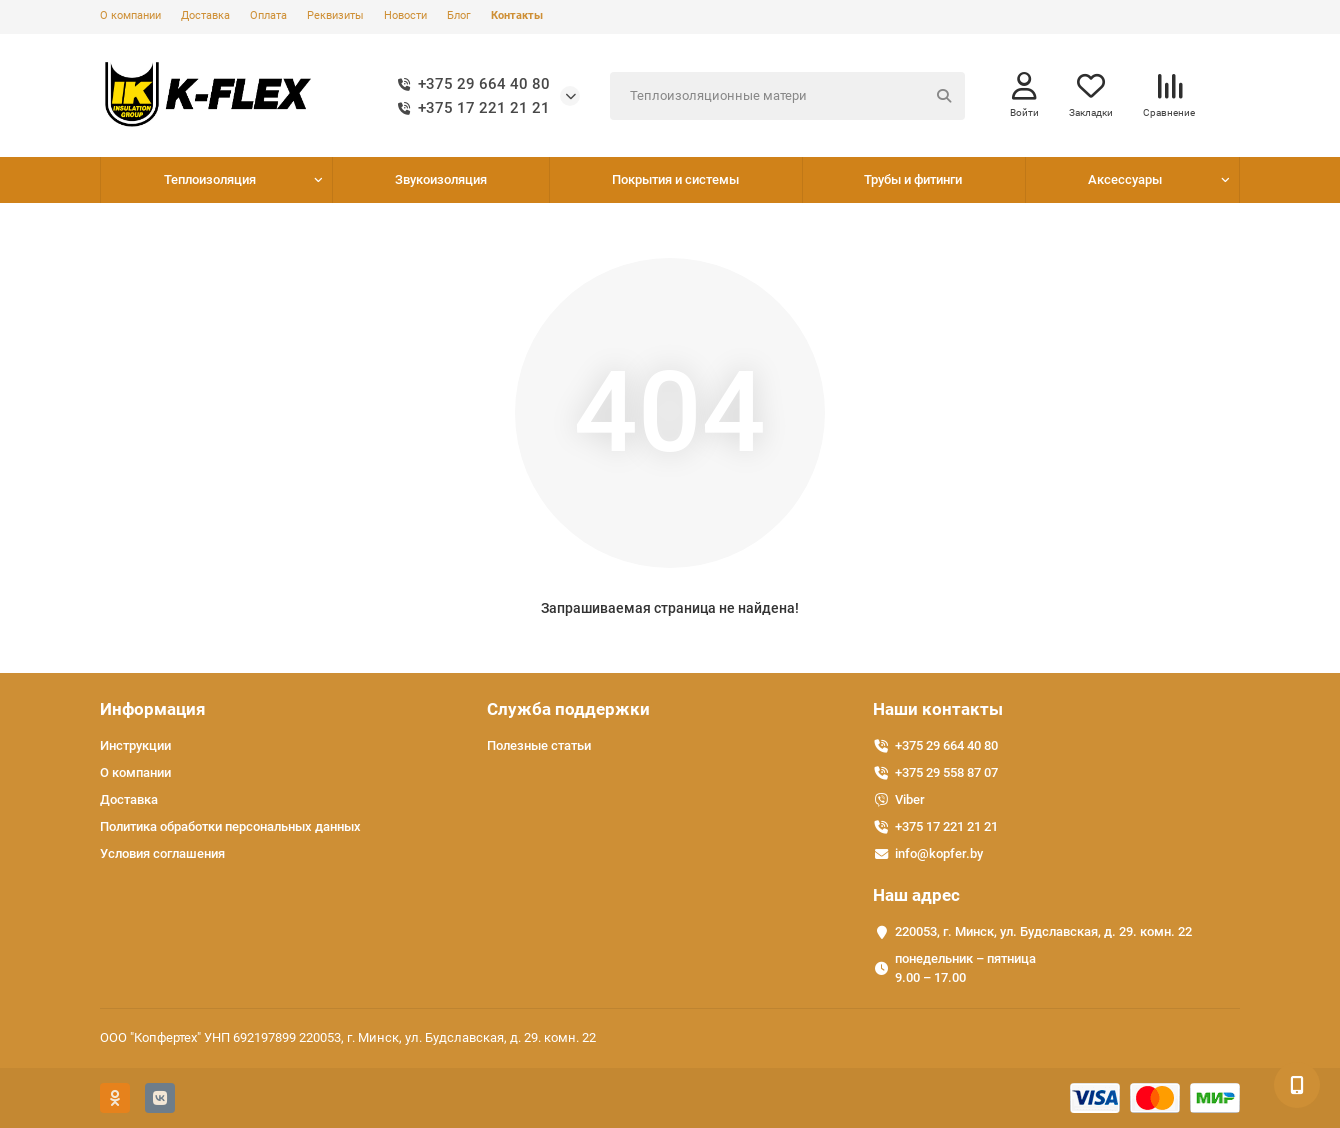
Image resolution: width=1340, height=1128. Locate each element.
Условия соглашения (162, 853)
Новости (405, 15)
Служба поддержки (568, 709)
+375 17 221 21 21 (470, 108)
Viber (910, 799)
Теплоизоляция (210, 179)
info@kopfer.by (939, 853)
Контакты (517, 15)
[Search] (787, 96)
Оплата (268, 15)
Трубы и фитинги (913, 179)
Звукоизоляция (441, 179)
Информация (153, 709)
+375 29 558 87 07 (946, 772)
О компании (130, 15)
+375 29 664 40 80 (470, 84)
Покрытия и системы (675, 179)
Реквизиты (335, 15)
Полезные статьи (539, 745)
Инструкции (135, 745)
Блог (459, 15)
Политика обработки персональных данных (230, 826)
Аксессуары (1125, 179)
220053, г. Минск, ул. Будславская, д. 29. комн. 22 (1043, 931)
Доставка (205, 15)
